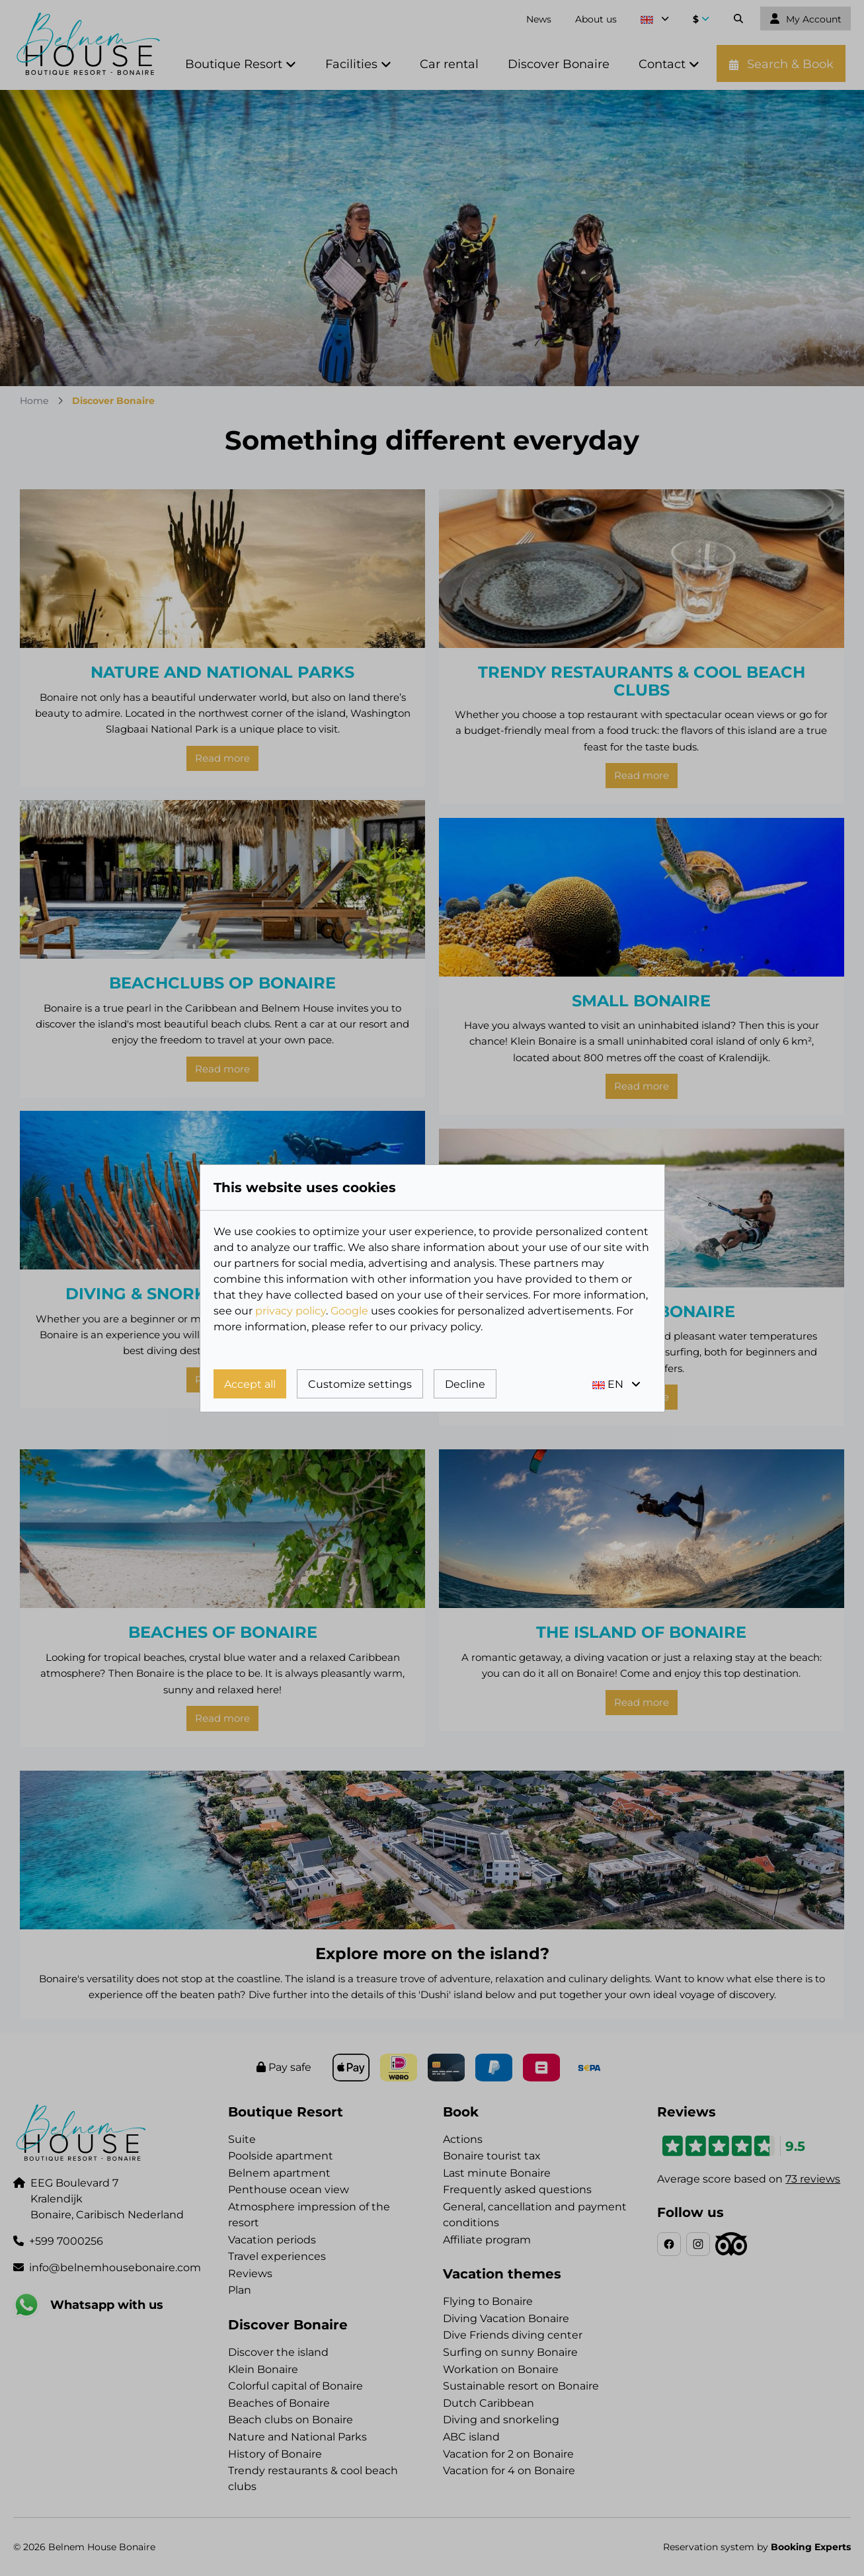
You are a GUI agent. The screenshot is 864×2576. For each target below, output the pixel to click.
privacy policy (290, 1311)
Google (349, 1311)
